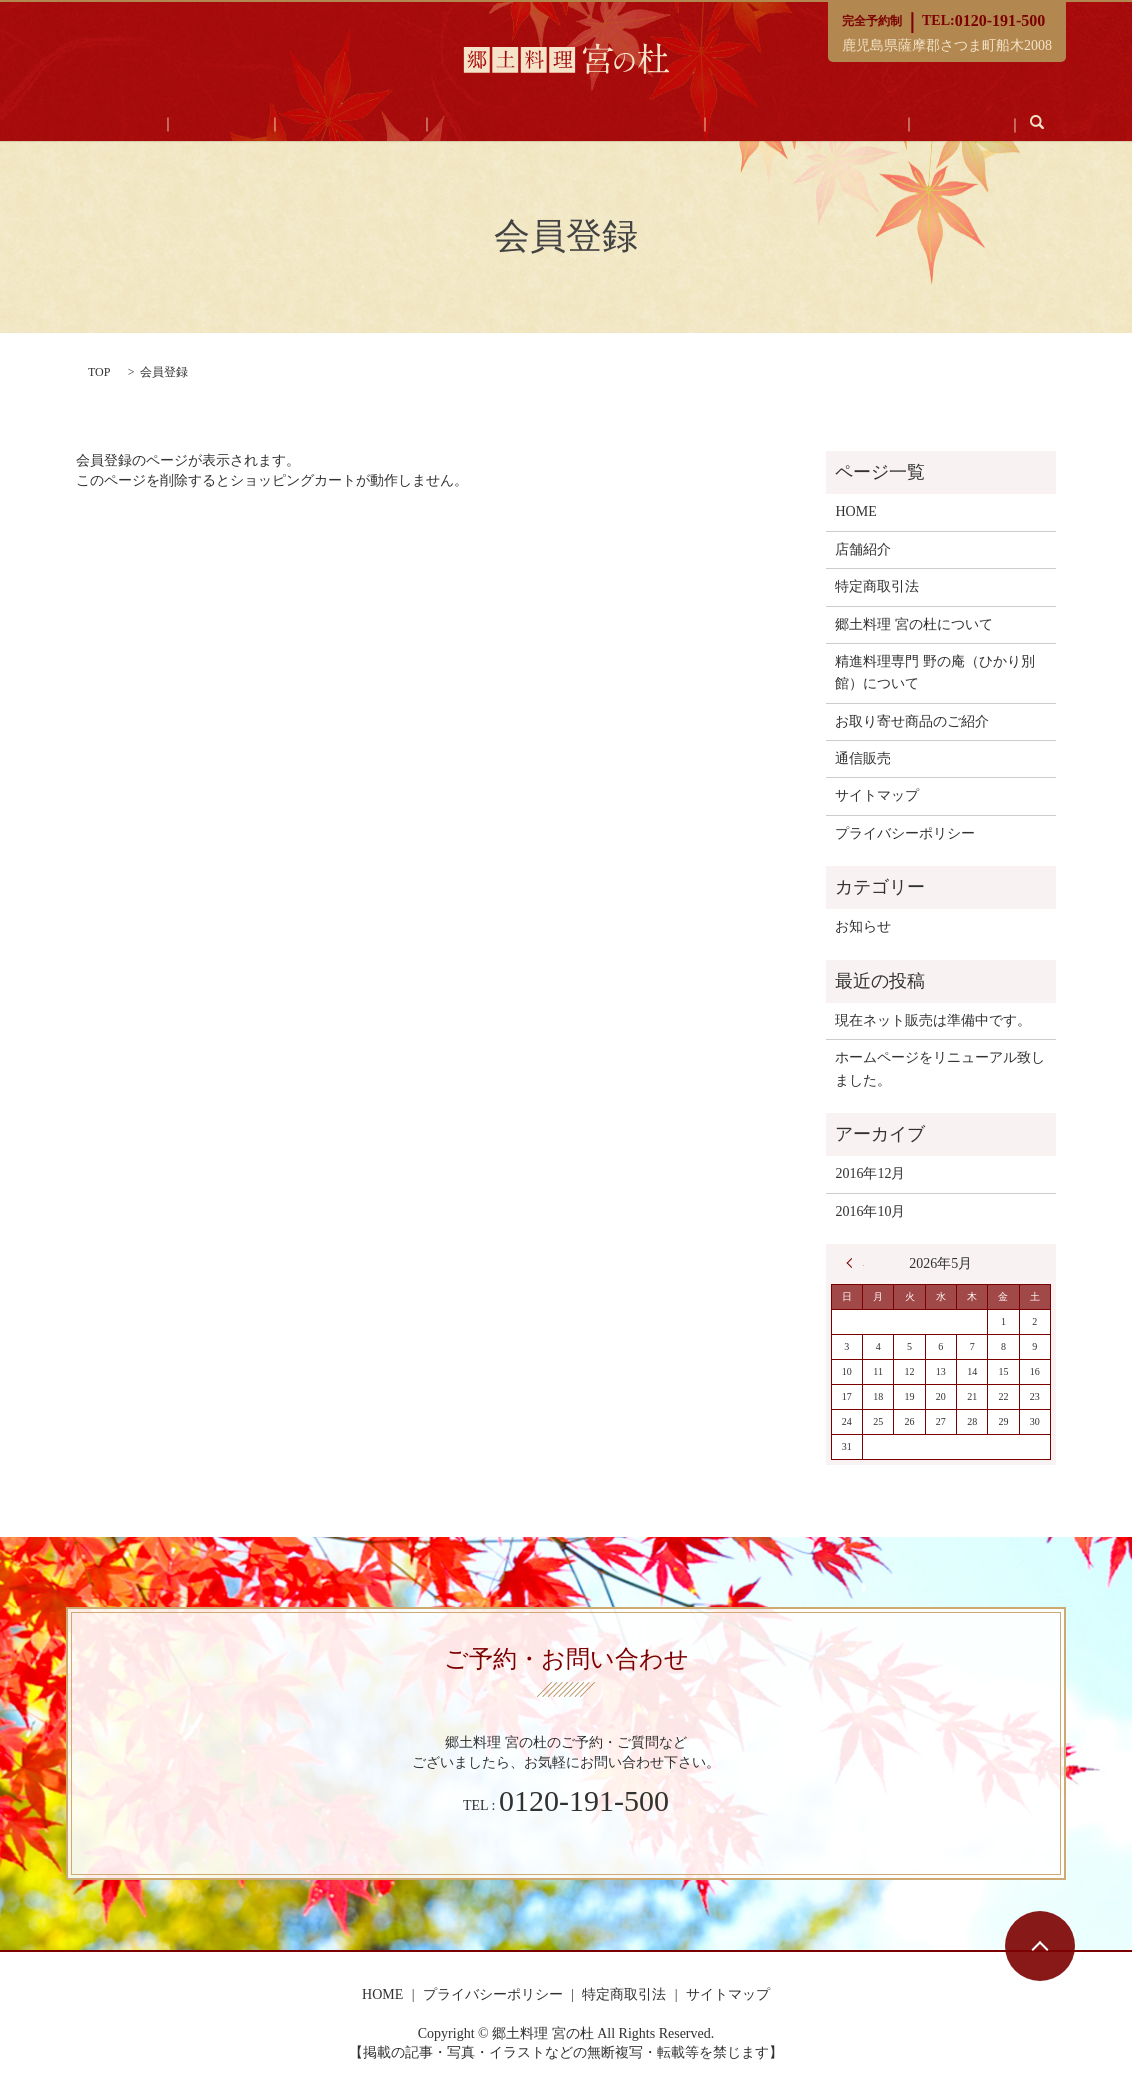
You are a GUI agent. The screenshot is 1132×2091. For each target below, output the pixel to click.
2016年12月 (870, 1173)
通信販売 (892, 124)
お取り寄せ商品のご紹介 (765, 124)
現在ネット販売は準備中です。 (933, 1020)
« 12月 (855, 1263)
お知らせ (863, 926)
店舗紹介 (264, 124)
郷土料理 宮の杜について (914, 624)
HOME (192, 124)
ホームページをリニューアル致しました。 (940, 1068)
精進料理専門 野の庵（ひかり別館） (552, 124)
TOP (99, 372)
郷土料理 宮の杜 (365, 124)
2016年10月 (870, 1211)
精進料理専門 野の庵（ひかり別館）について (935, 672)
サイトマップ (877, 795)
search (953, 122)
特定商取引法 (877, 586)
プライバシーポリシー (905, 833)
